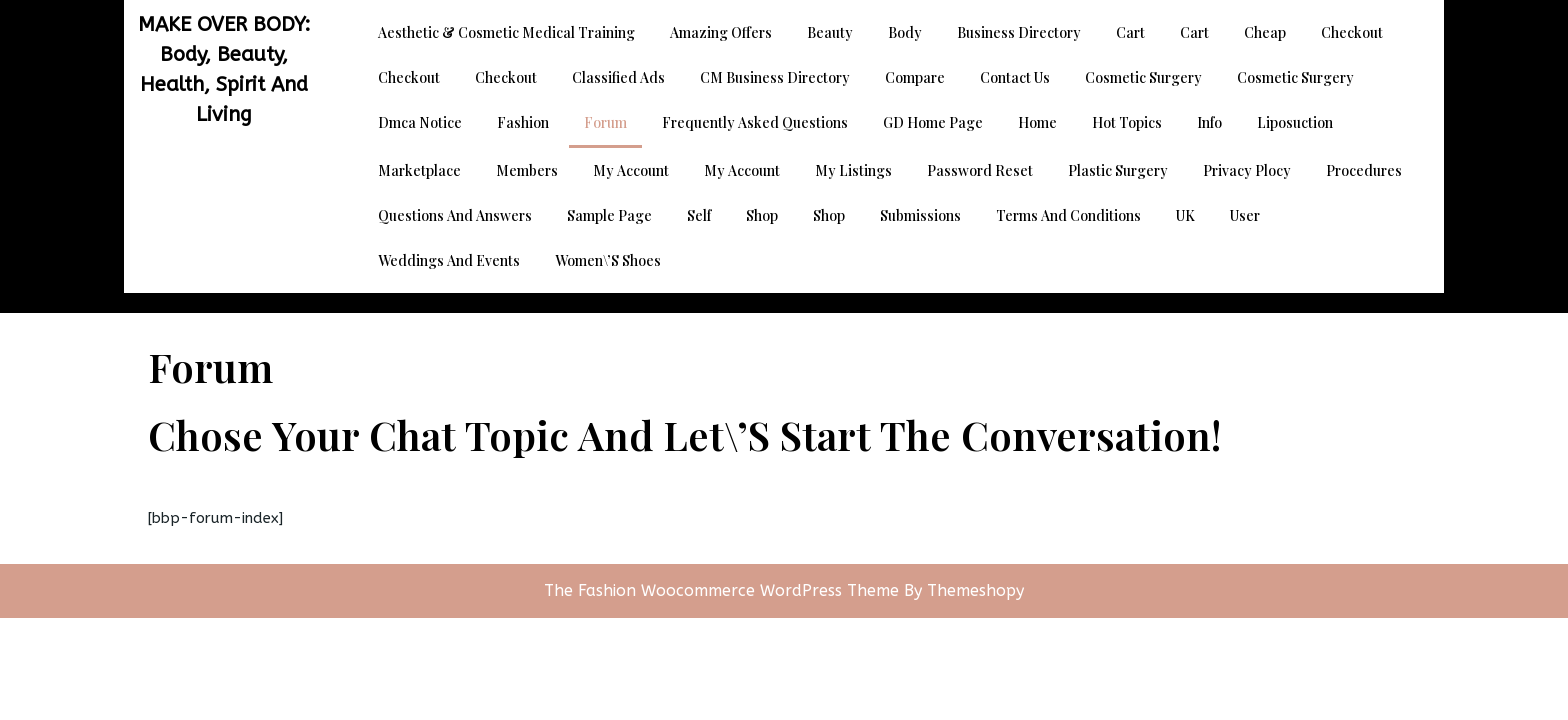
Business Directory (1019, 32)
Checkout (1352, 32)
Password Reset (980, 170)
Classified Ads (618, 77)
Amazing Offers (721, 32)
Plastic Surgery (1118, 170)
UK (1185, 215)
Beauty (830, 32)
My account (631, 170)
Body (905, 32)
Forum (605, 122)
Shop (762, 215)
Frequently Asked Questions (755, 122)
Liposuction (1295, 122)
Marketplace (419, 170)
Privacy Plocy (1247, 170)
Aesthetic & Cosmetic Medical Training (506, 32)
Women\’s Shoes (608, 260)
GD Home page (933, 122)
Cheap (1265, 32)
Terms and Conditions (1068, 215)
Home (1037, 122)
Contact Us (1015, 77)
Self (699, 215)
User (1245, 215)
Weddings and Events (449, 260)
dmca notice (420, 122)
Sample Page (609, 215)
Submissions (920, 215)
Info (1209, 122)
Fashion (523, 122)
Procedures (1364, 170)
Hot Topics (1127, 122)
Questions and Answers (455, 215)
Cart (1130, 32)
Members (527, 170)
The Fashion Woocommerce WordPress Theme (724, 590)
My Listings (853, 170)
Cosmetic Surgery (1143, 77)
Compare (915, 77)
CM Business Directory (775, 77)
